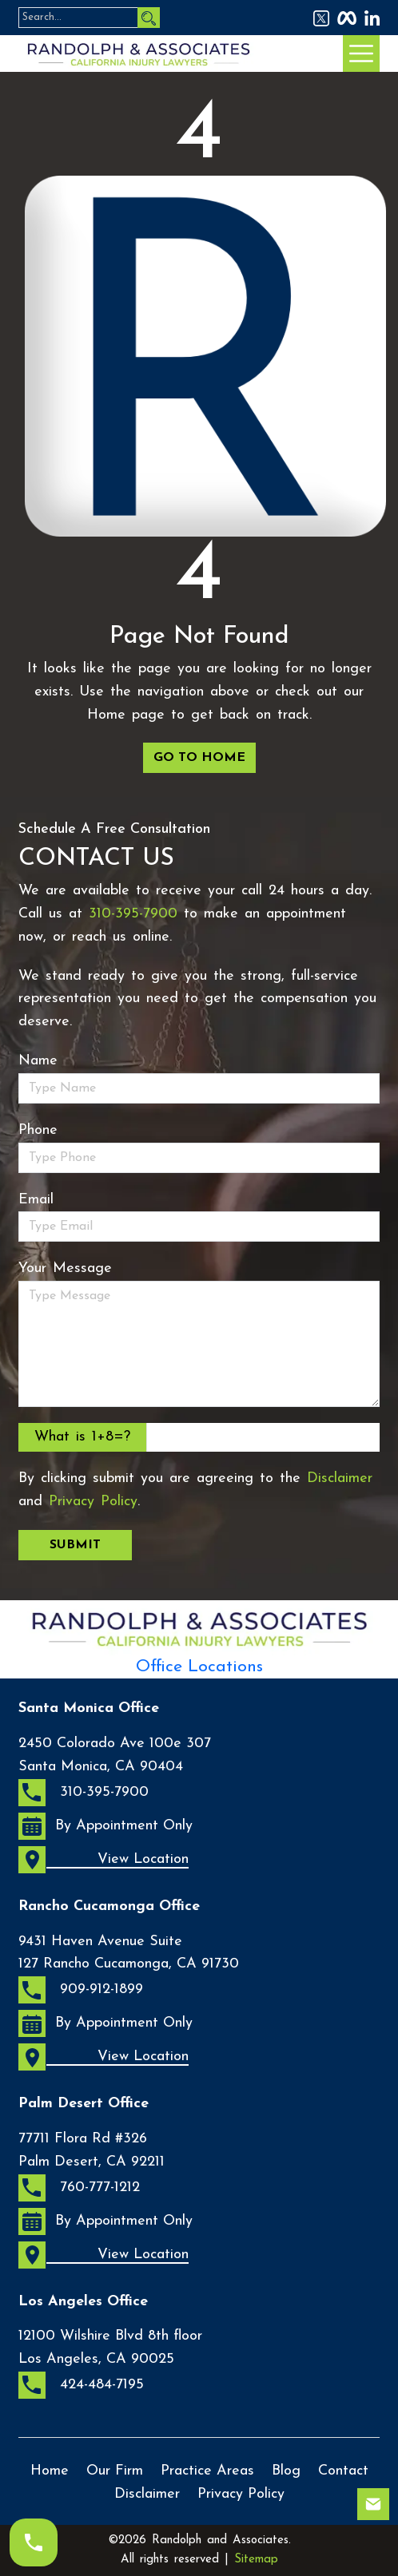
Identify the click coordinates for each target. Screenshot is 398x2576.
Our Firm (114, 2471)
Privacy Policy (93, 1501)
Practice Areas (207, 2471)
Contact (343, 2471)
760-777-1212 (79, 2187)
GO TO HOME (199, 757)
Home (49, 2471)
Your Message (65, 1268)
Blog (286, 2471)
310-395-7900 (133, 913)
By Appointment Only (105, 1826)
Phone (38, 1130)
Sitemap (256, 2560)
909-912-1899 (80, 1989)
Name (38, 1060)
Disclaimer (339, 1478)
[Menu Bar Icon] (361, 53)
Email (36, 1199)
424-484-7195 (81, 2385)
